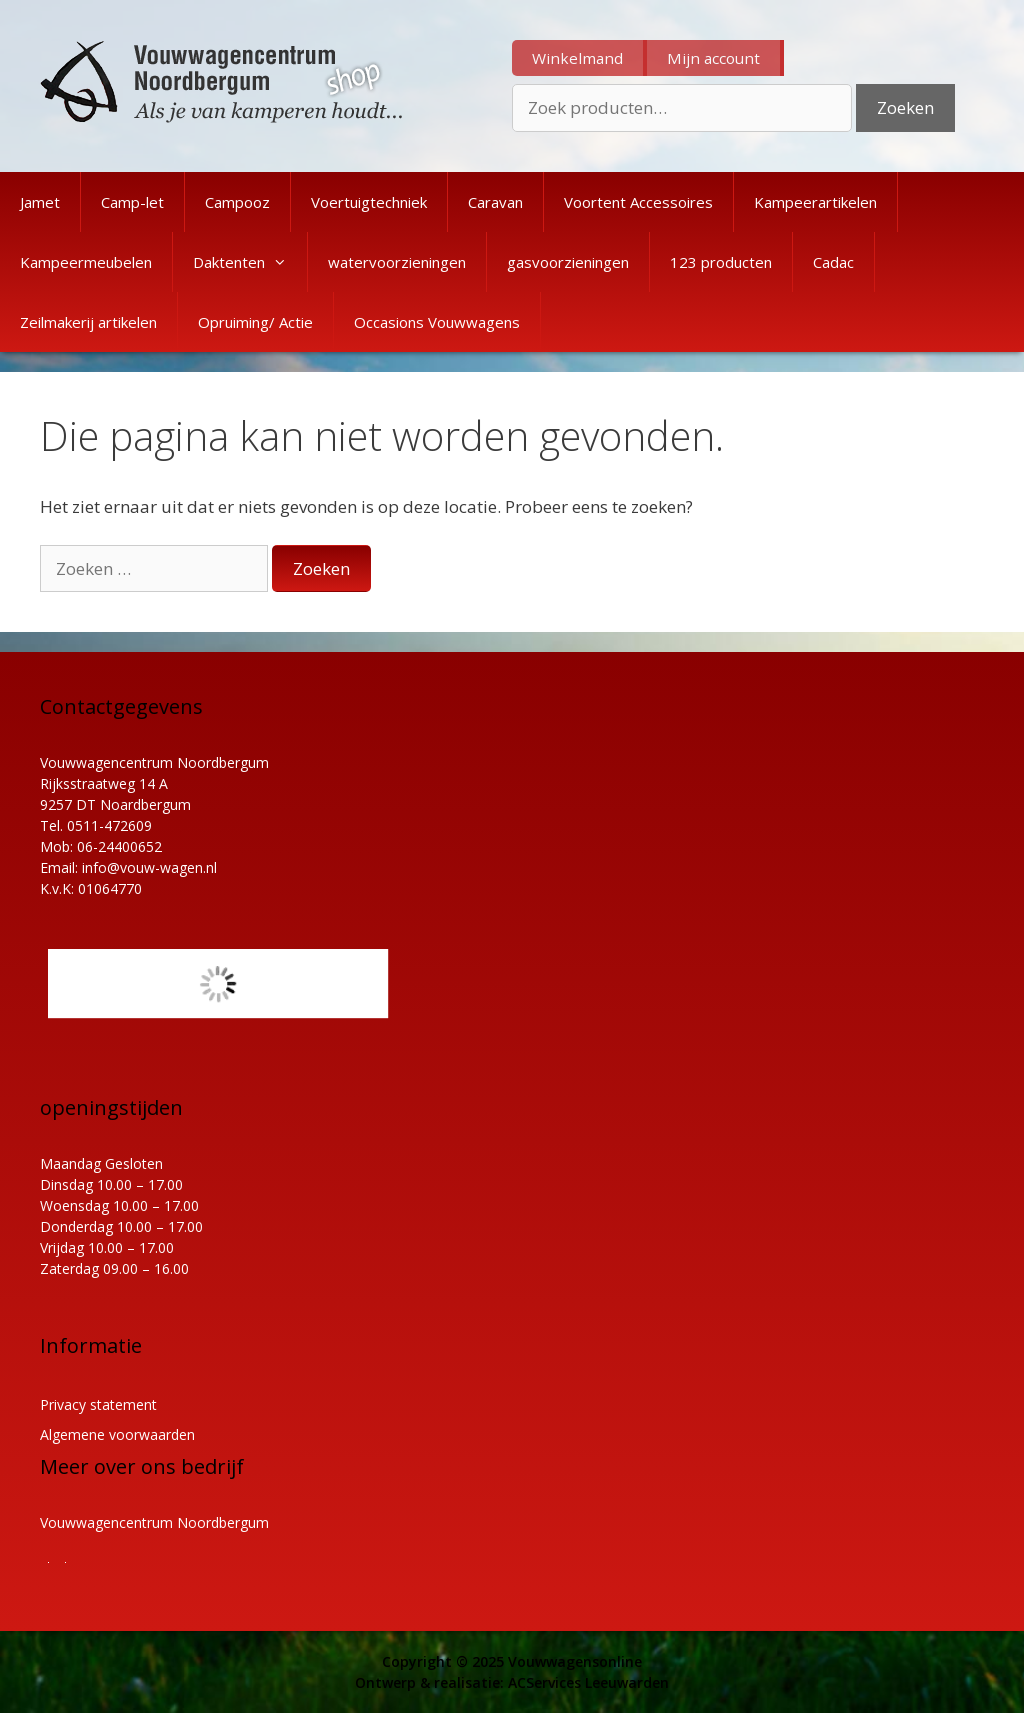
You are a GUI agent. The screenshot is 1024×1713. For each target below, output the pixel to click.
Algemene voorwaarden (117, 1434)
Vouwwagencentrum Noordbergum (154, 1522)
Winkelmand (577, 58)
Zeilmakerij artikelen (88, 322)
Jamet (40, 202)
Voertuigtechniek (369, 202)
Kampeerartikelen (815, 202)
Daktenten (250, 262)
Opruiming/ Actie (255, 322)
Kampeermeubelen (86, 262)
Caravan (495, 202)
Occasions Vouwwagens (437, 322)
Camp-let (132, 202)
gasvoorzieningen (568, 262)
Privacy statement (98, 1404)
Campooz (237, 202)
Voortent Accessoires (638, 202)
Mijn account (713, 58)
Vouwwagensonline (575, 1661)
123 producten (721, 262)
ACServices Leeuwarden (588, 1682)
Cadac (833, 262)
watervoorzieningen (397, 262)
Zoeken (905, 107)
